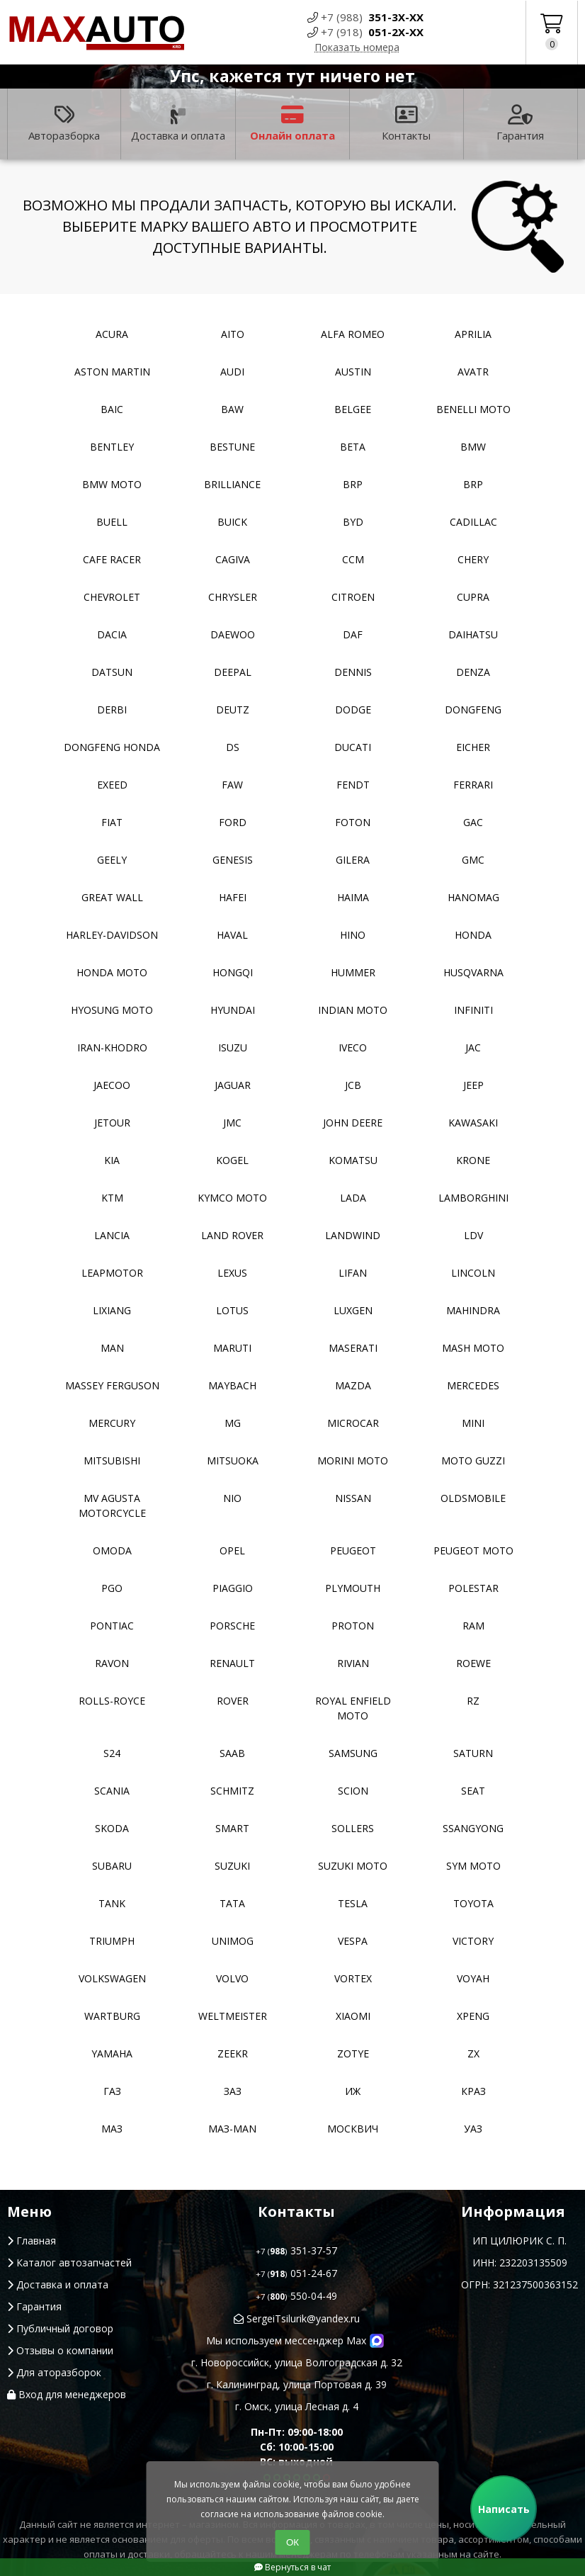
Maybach (232, 1385)
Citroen (353, 597)
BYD (353, 522)
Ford (232, 822)
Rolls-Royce (112, 1700)
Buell (111, 522)
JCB (353, 1085)
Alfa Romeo (353, 334)
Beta (352, 446)
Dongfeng (473, 709)
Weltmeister (232, 2016)
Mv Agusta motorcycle (112, 1505)
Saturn (473, 1753)
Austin (353, 371)
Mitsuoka (233, 1460)
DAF (353, 634)
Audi (232, 371)
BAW (232, 409)
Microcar (353, 1423)
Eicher (473, 747)
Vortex (353, 1978)
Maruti (232, 1348)
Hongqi (232, 972)
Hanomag (473, 897)
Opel (232, 1550)
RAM (473, 1625)
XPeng (473, 2016)
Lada (353, 1197)
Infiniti (473, 1010)
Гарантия (520, 123)
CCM (353, 559)
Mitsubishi (112, 1460)
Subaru (112, 1865)
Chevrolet (112, 597)
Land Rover (232, 1235)
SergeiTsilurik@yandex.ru (297, 2318)
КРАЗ (473, 2091)
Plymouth (352, 1588)
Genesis (232, 859)
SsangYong (473, 1828)
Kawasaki (473, 1122)
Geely (112, 859)
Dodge (353, 709)
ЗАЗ (233, 2091)
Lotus (232, 1310)
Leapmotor (112, 1272)
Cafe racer (112, 559)
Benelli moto (473, 409)
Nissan (353, 1498)
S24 (111, 1753)
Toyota (473, 1903)
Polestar (473, 1588)
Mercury (112, 1423)
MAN (112, 1348)
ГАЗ (112, 2091)
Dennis (353, 672)
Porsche (232, 1625)
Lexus (232, 1272)
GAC (473, 822)
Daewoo (232, 634)
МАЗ (112, 2128)
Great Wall (112, 897)
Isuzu (232, 1047)
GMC (473, 859)
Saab (232, 1753)
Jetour (112, 1122)
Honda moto (111, 972)
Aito (232, 334)
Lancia (112, 1235)
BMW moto (112, 484)
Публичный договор (60, 2328)
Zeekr (232, 2053)
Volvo (232, 1978)
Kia (112, 1160)
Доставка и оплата (178, 123)
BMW (473, 446)
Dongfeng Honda (112, 747)
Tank (111, 1903)
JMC (232, 1122)
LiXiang (112, 1310)
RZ (473, 1700)
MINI (473, 1423)
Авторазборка (64, 123)
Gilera (353, 859)
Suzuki (232, 1865)
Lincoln (473, 1272)
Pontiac (112, 1625)
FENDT (353, 784)
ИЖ (352, 2091)
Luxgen (353, 1310)
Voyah (473, 1978)
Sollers (352, 1828)
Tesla (353, 1903)
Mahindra (473, 1310)
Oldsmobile (473, 1498)
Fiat (112, 822)
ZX (473, 2053)
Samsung (353, 1753)
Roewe (473, 1663)
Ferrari (473, 784)
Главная (31, 2240)
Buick (232, 522)
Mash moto (473, 1348)
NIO (232, 1498)
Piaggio (232, 1588)
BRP (353, 484)
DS (232, 747)
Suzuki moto (352, 1865)
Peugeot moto (473, 1550)
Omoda (112, 1550)
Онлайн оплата (292, 123)
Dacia (112, 634)
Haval (232, 935)
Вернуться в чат (292, 2567)
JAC (473, 1047)
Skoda (112, 1828)
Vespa (353, 1941)
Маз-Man (232, 2128)
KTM (112, 1197)
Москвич (352, 2128)
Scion (353, 1790)
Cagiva (232, 559)
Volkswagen (112, 1978)
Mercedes (473, 1385)
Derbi (112, 709)
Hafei (232, 897)
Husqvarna (473, 972)
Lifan (353, 1272)
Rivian (353, 1663)
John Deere (352, 1122)
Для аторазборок (54, 2372)
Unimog (233, 1941)
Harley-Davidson (112, 935)
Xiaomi (353, 2016)
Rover (233, 1700)
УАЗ (473, 2128)
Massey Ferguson (112, 1385)
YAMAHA (111, 2053)
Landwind (352, 1235)
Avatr (473, 371)
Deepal (232, 672)
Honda (473, 935)
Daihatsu (473, 634)
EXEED (112, 784)
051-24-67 (296, 2273)
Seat (473, 1790)
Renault (232, 1663)
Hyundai (232, 1010)
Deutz (232, 709)
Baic (112, 409)
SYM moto (473, 1865)
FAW (232, 784)
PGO (112, 1588)
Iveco (353, 1047)
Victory (473, 1941)
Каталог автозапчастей (69, 2262)
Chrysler (232, 597)
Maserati (353, 1348)
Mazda (353, 1385)
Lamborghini (473, 1197)
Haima (353, 897)
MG (233, 1423)
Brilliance (232, 484)
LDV (473, 1235)
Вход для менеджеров (66, 2394)
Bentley (112, 446)
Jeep (473, 1085)
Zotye (353, 2053)
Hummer (353, 972)
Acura (112, 334)
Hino (352, 935)
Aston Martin (112, 371)
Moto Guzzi (473, 1460)
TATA (232, 1903)
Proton (352, 1625)
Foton (352, 822)
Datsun (111, 672)
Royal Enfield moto (353, 1708)
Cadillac (473, 522)
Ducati (352, 747)
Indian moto (352, 1010)
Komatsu (353, 1160)
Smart (232, 1828)
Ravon (112, 1663)
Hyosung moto (112, 1010)
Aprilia (473, 334)
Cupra (473, 597)
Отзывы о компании (60, 2350)
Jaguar (233, 1085)
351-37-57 (296, 2250)
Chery (473, 559)
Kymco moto (232, 1197)
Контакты (406, 123)
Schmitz (232, 1790)
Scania (112, 1790)
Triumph (112, 1941)
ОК (292, 2542)
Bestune (232, 446)
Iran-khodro (112, 1047)
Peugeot (353, 1550)
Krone (473, 1160)
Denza (473, 672)
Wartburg (112, 2016)
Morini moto (352, 1460)
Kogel (232, 1160)
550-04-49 (296, 2296)
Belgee (352, 409)
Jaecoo (111, 1085)
